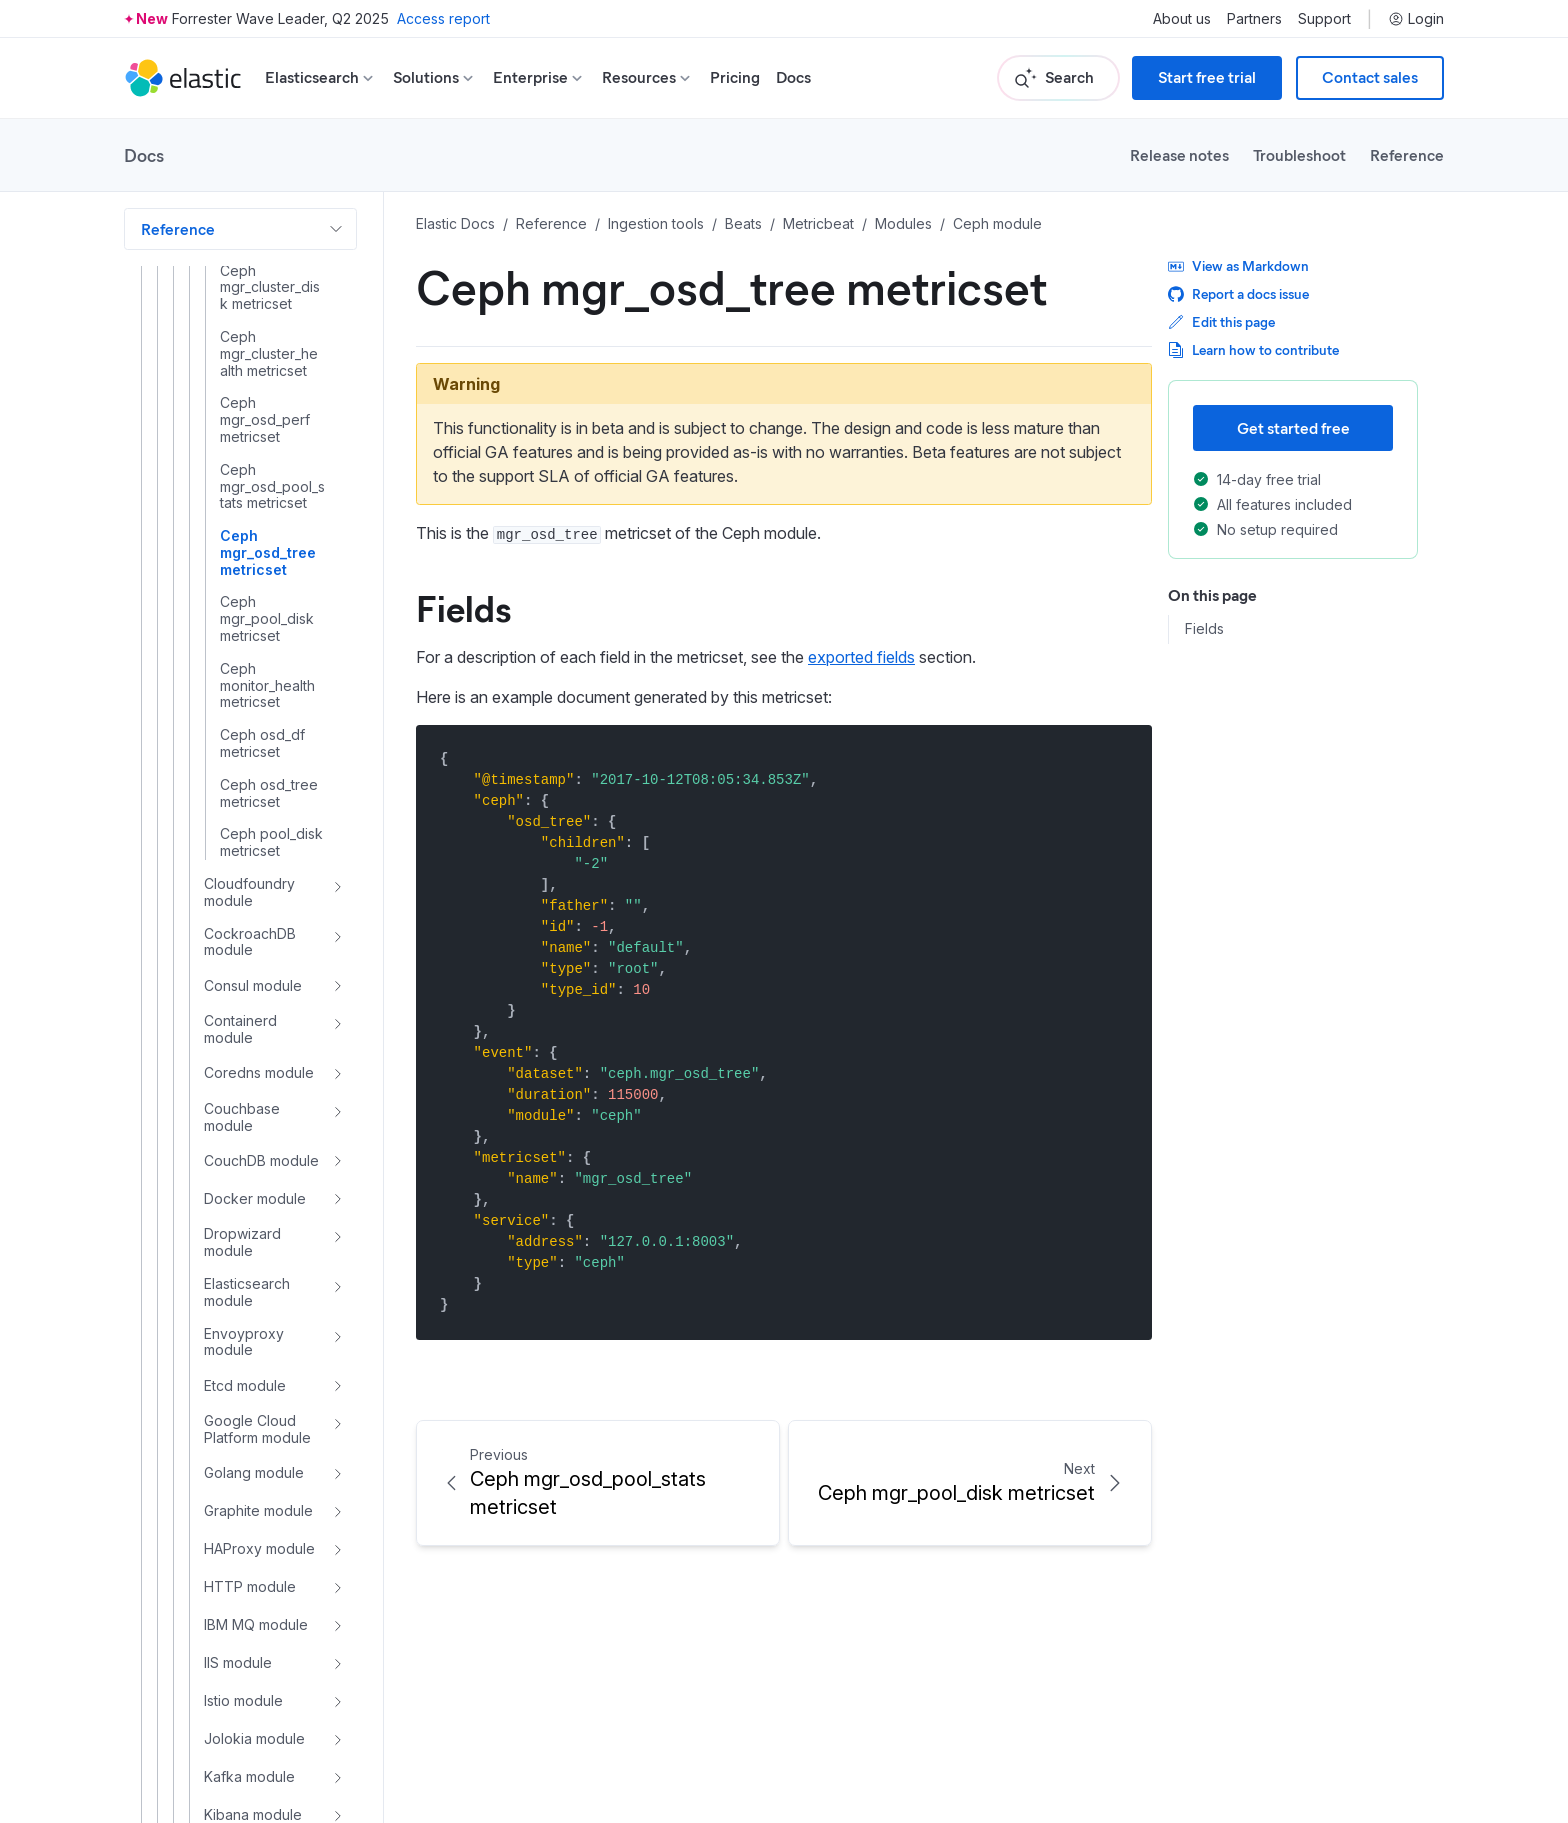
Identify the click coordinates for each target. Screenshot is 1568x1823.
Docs (793, 77)
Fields (463, 607)
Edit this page (1221, 321)
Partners (1254, 19)
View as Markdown (1238, 265)
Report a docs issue (1238, 293)
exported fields (861, 657)
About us (1182, 19)
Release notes (1179, 154)
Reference (1407, 154)
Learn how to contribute (1253, 349)
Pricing (735, 77)
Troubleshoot (1299, 154)
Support (1324, 19)
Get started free (1293, 427)
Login (1416, 19)
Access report (443, 18)
